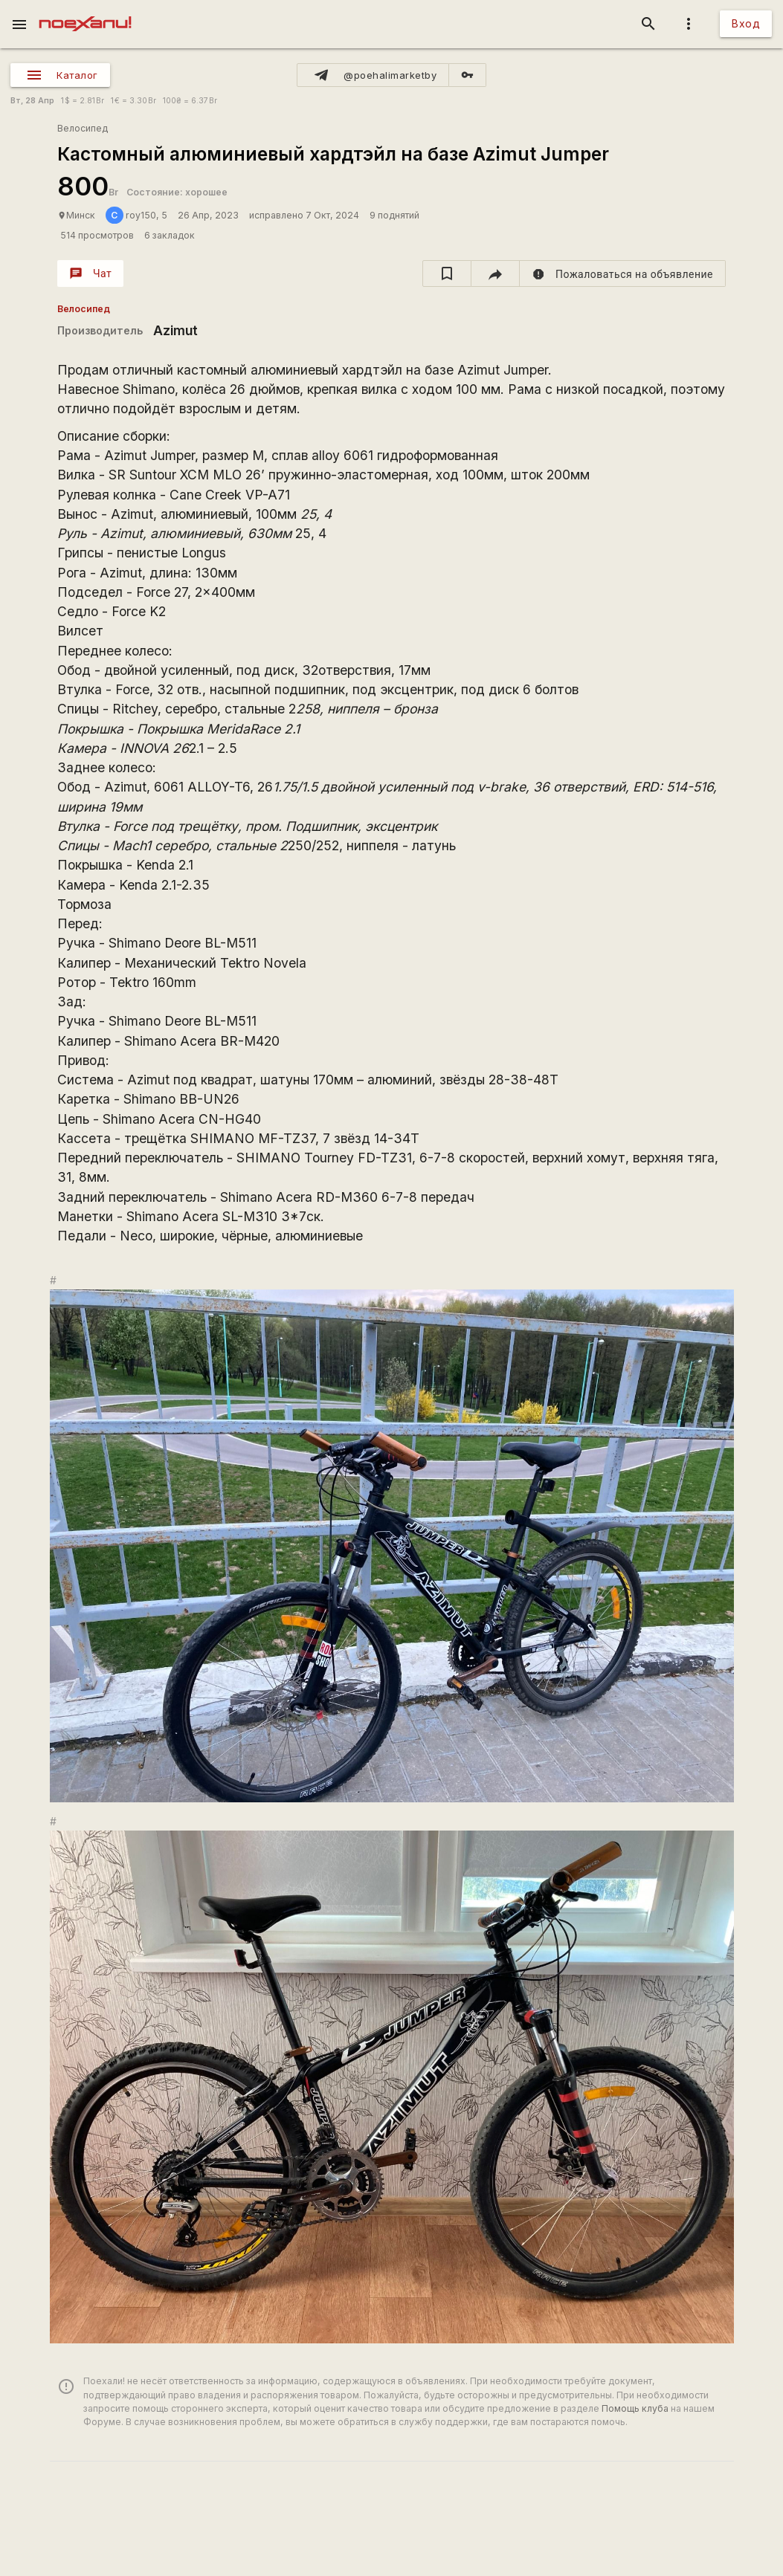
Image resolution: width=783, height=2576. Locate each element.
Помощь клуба (635, 2408)
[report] (623, 273)
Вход (746, 23)
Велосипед (82, 128)
